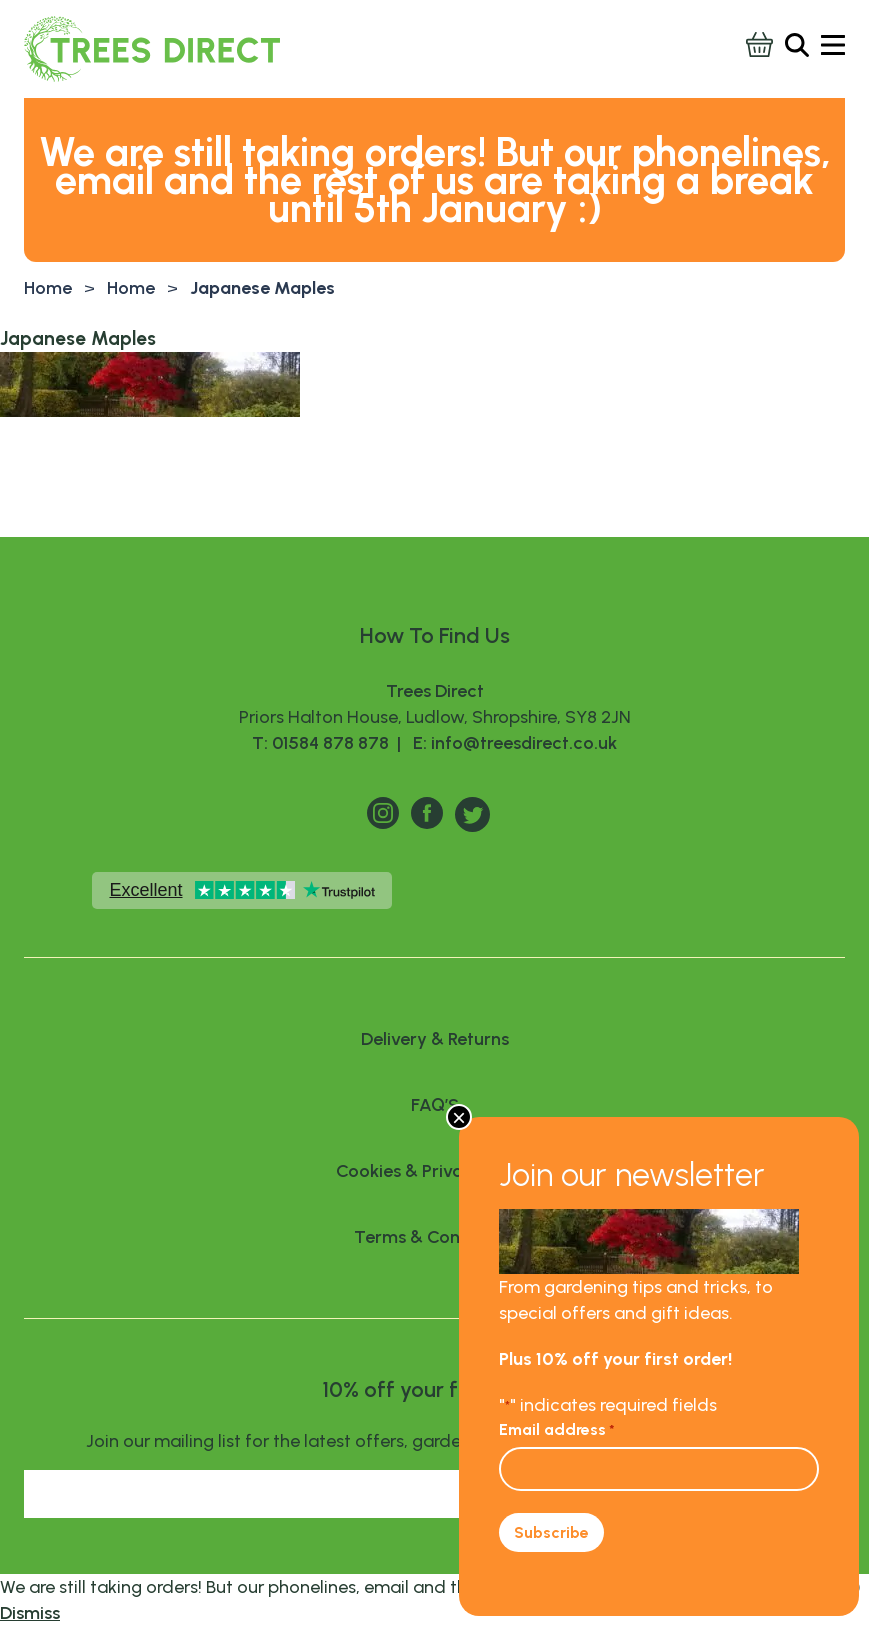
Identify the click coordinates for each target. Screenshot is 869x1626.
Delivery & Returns (435, 1039)
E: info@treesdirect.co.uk (511, 743)
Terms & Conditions (434, 1237)
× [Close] (459, 1117)
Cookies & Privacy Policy (434, 1171)
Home (48, 288)
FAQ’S (435, 1105)
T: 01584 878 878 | (328, 743)
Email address (557, 1429)
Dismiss (30, 1613)
